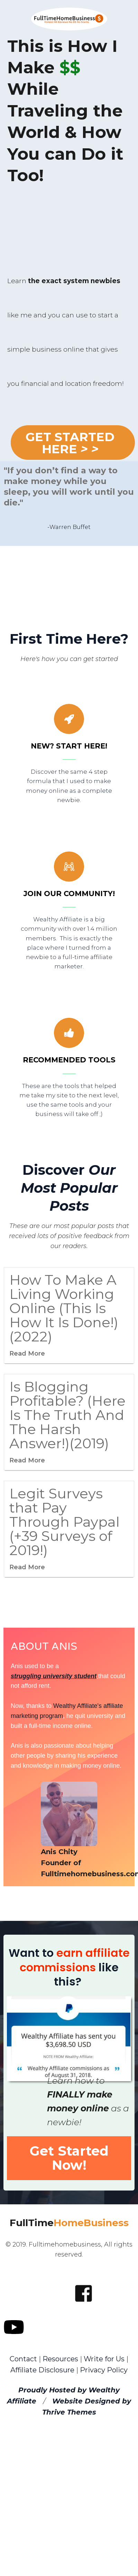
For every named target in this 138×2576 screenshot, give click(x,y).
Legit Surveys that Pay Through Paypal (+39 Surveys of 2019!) (64, 1522)
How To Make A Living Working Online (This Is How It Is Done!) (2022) (63, 1308)
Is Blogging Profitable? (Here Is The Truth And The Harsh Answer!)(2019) (67, 1415)
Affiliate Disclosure (42, 2370)
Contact (23, 2359)
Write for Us (105, 2359)
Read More (27, 1353)
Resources (60, 2359)
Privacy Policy (104, 2370)
